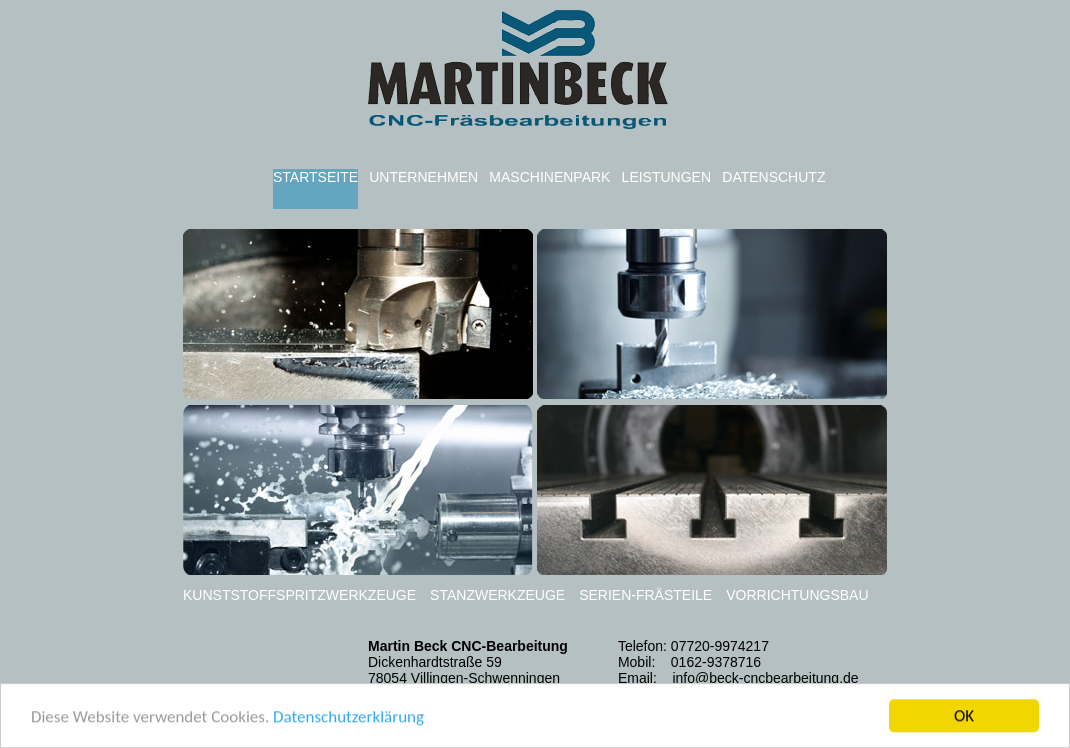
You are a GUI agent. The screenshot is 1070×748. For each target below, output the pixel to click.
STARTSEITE (315, 177)
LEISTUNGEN (666, 177)
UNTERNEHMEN (423, 177)
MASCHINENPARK (549, 177)
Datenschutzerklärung (348, 717)
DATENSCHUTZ (773, 177)
